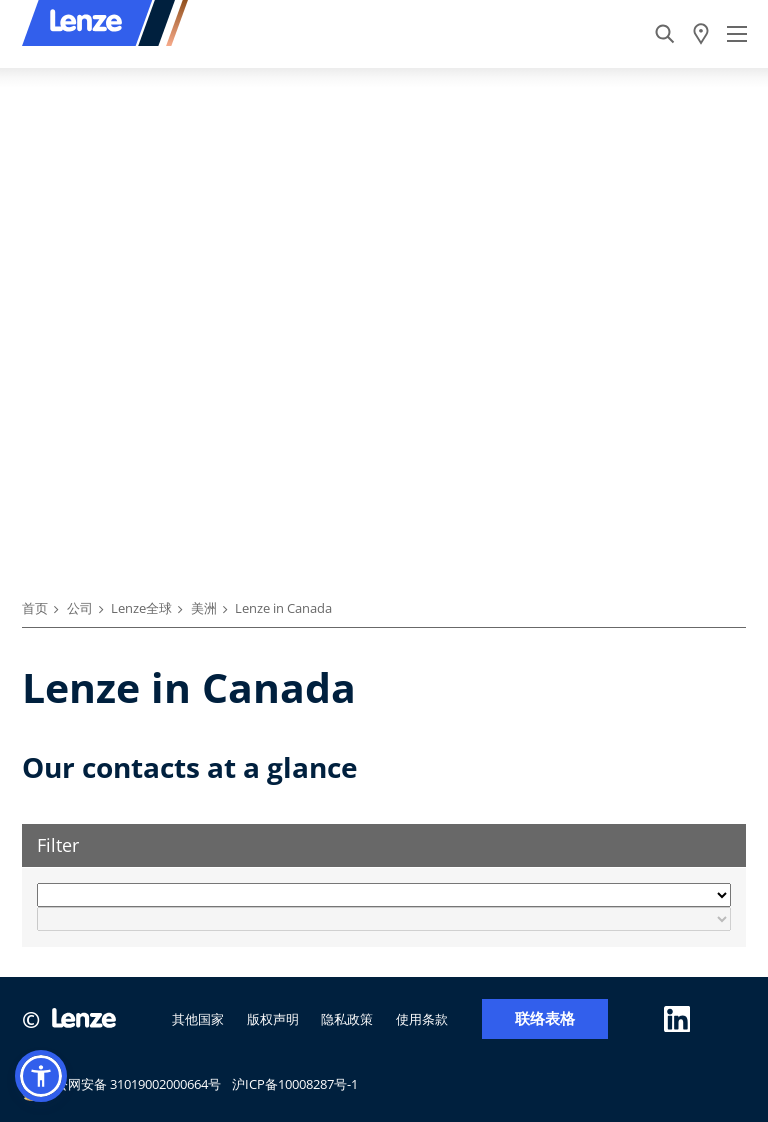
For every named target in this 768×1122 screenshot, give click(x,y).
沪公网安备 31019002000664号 (121, 1087)
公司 (80, 608)
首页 (35, 608)
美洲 (204, 608)
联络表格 (545, 1018)
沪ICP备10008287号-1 (295, 1084)
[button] (41, 1076)
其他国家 (198, 1019)
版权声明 (273, 1019)
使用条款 (422, 1019)
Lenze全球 (141, 608)
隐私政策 (347, 1019)
